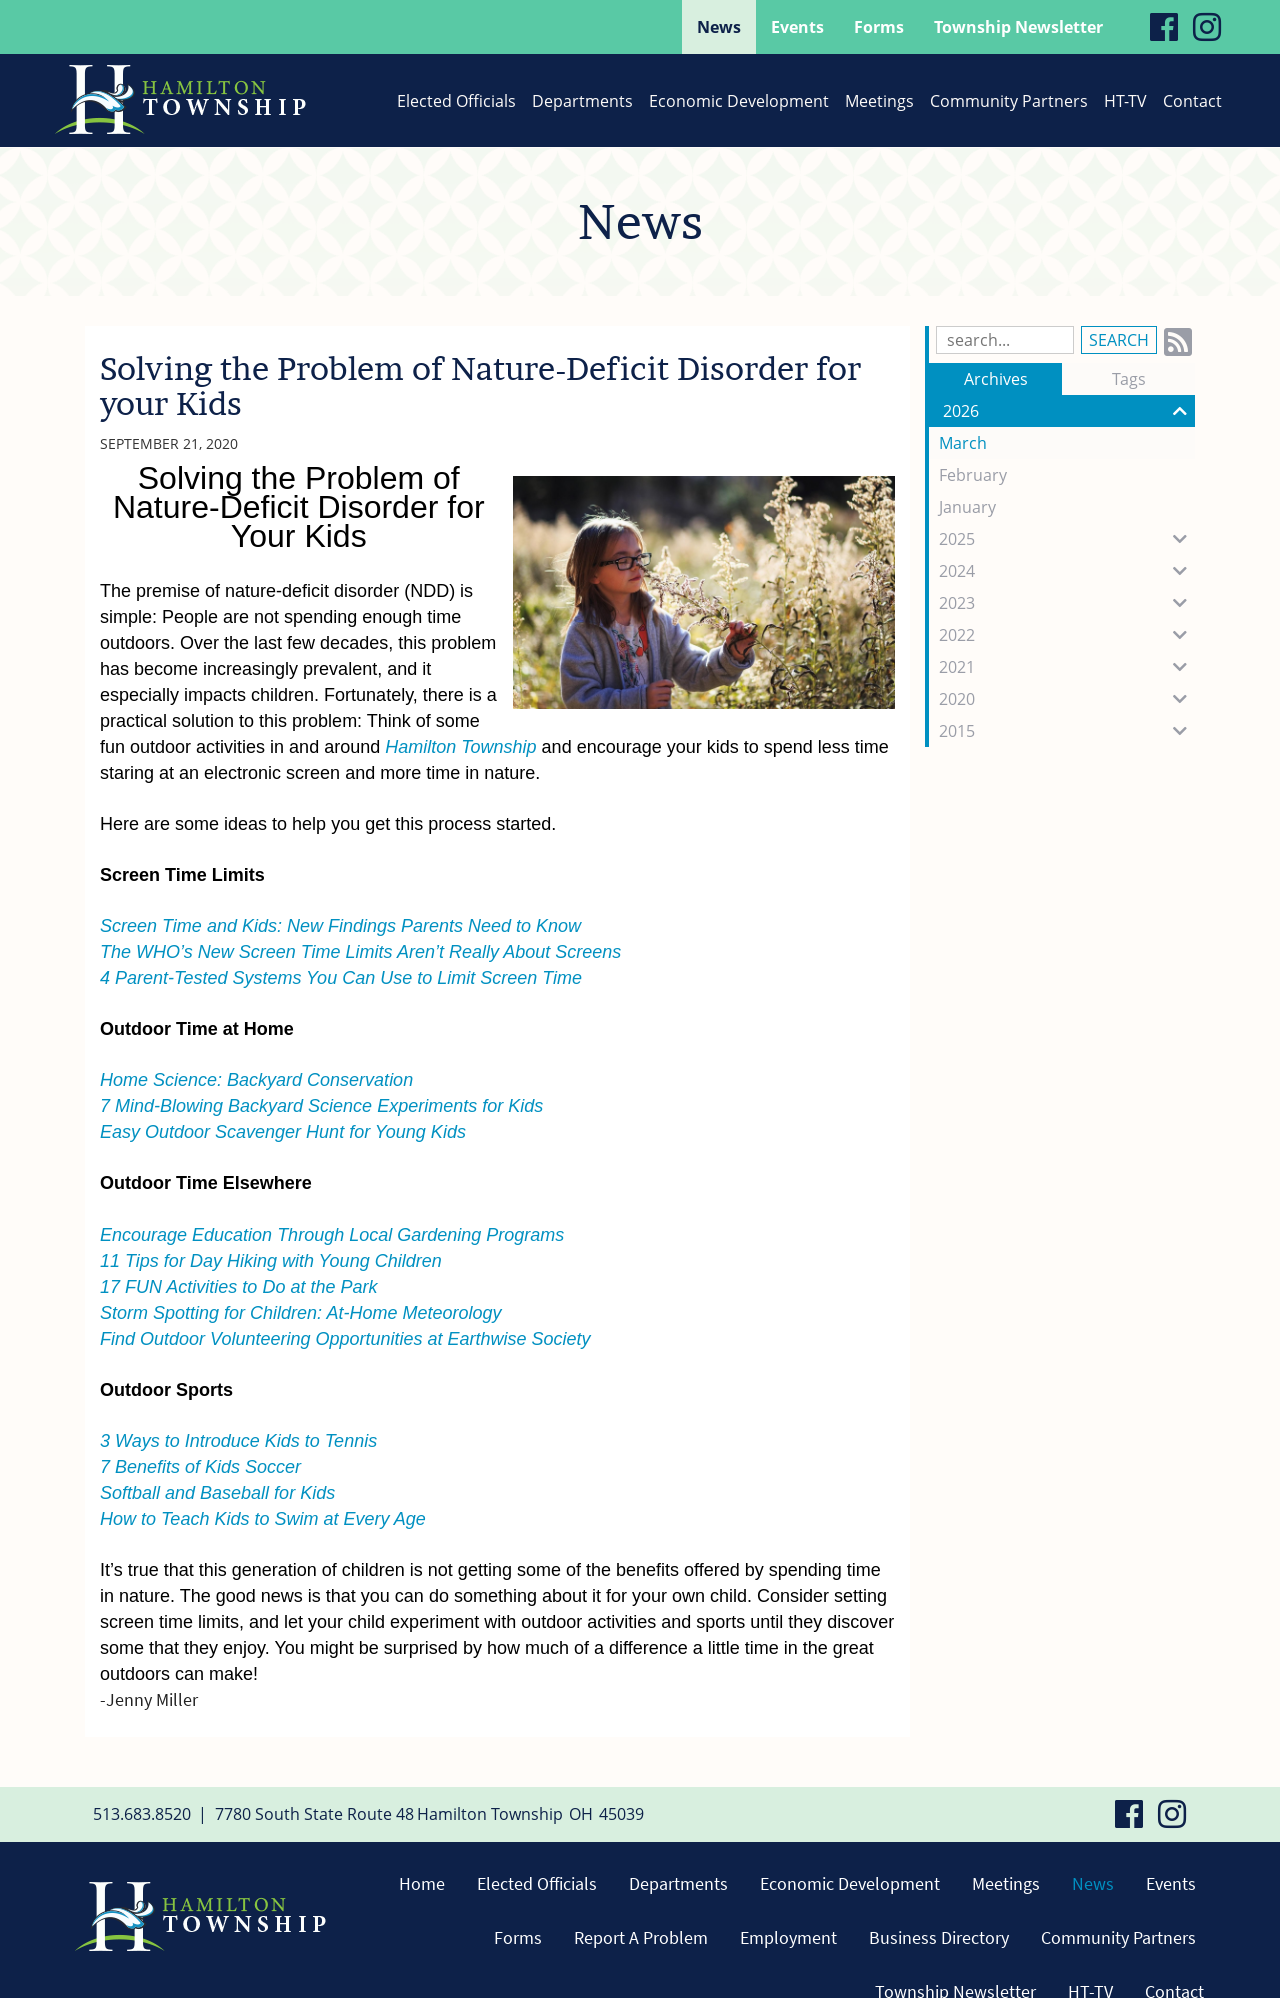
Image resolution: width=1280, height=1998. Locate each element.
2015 (1067, 731)
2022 (1067, 635)
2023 (1067, 603)
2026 (1069, 411)
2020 (1067, 699)
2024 (1067, 571)
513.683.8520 (142, 1814)
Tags (1129, 379)
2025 (1067, 539)
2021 (1067, 667)
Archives (996, 379)
